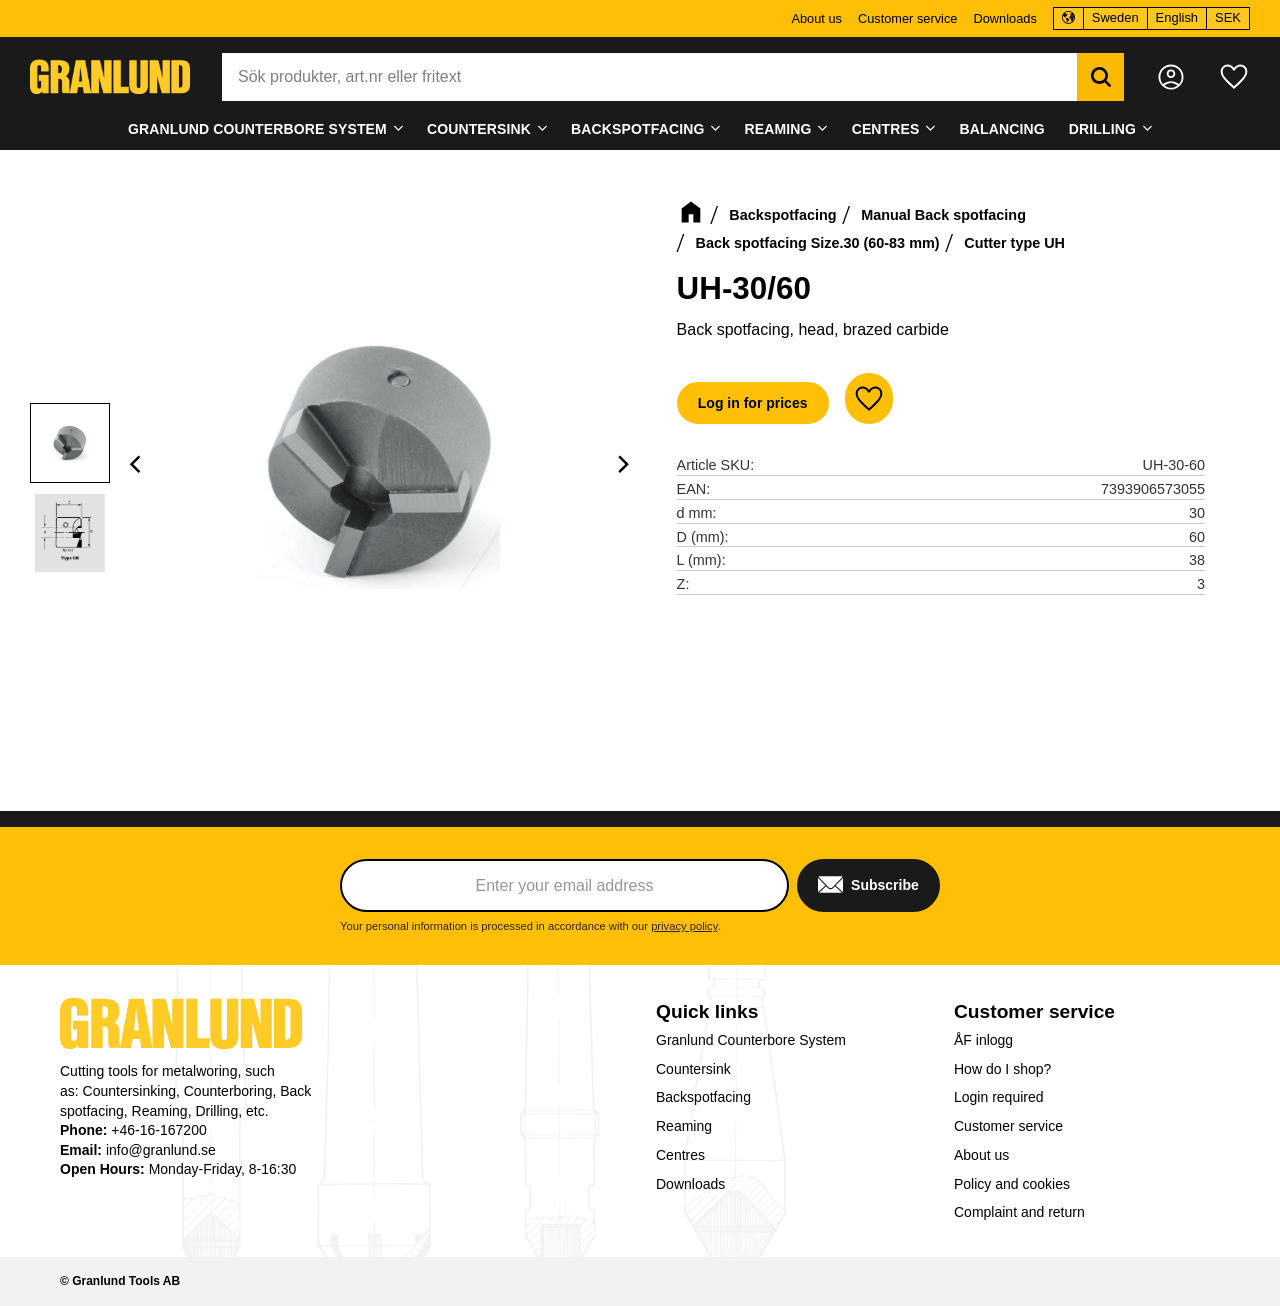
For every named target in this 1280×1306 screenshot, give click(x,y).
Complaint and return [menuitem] (1019, 1212)
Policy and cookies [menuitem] (1012, 1184)
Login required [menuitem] (999, 1097)
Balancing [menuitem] (1002, 129)
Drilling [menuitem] (1102, 129)
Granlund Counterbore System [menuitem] (257, 129)
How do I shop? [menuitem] (1002, 1069)
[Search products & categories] (649, 77)
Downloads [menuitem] (1004, 18)
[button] (1234, 77)
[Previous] (138, 464)
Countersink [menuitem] (479, 129)
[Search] (1100, 77)
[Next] (623, 464)
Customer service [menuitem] (908, 18)
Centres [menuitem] (886, 129)
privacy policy (684, 926)
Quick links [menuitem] (707, 1011)
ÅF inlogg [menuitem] (983, 1040)
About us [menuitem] (816, 18)
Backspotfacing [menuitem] (637, 129)
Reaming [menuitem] (778, 129)
